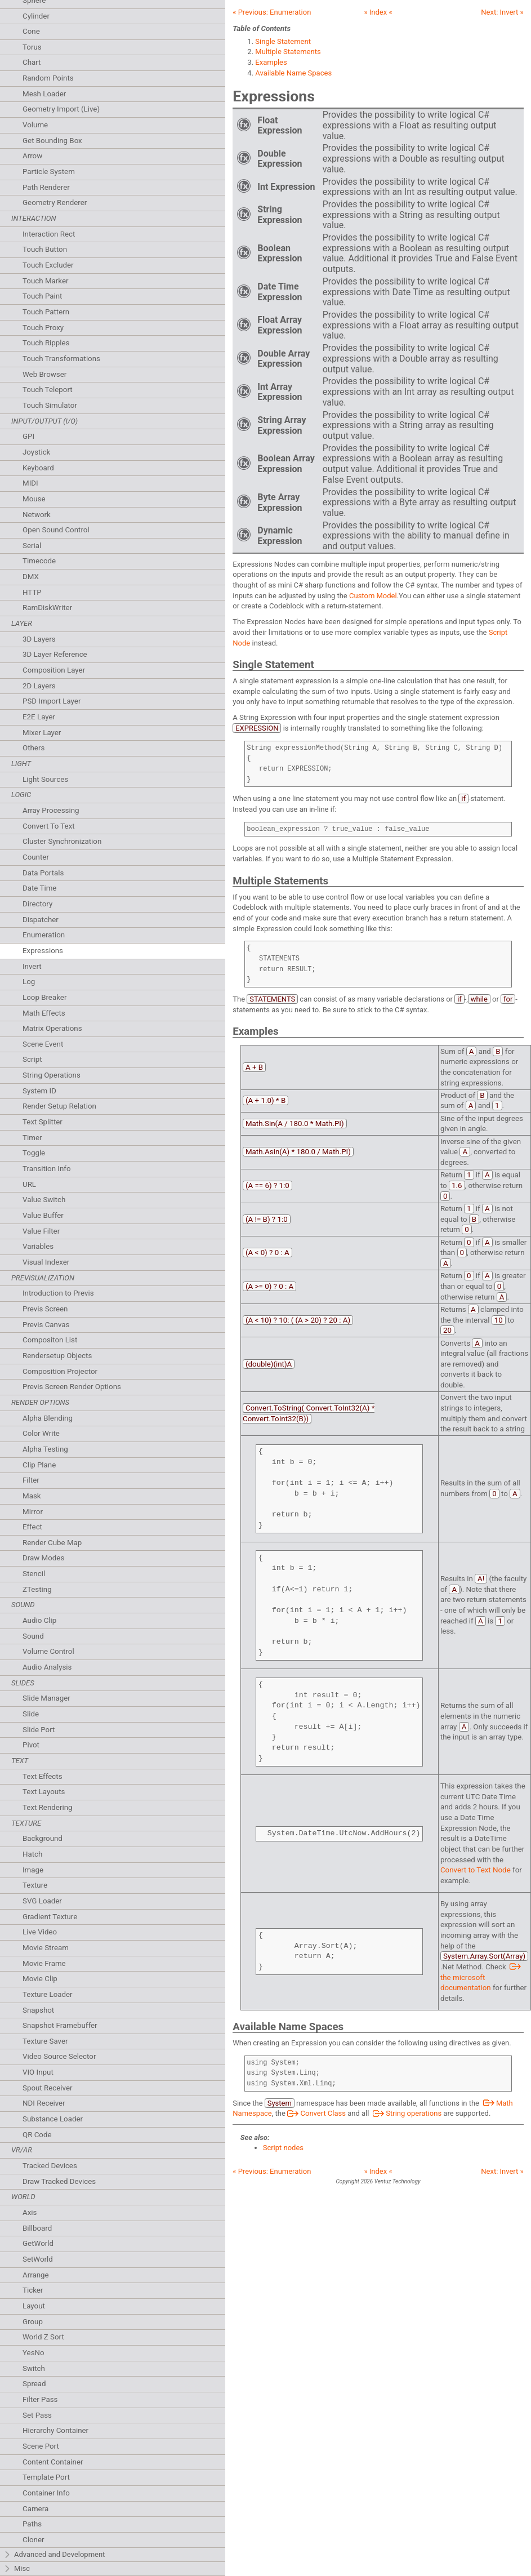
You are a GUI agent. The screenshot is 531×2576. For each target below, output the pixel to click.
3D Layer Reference (55, 654)
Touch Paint (42, 296)
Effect (32, 1527)
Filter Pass (40, 2399)
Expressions (43, 950)
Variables (38, 1246)
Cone (31, 31)
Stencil (34, 1573)
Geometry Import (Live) (61, 109)
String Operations (52, 1075)
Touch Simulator (50, 405)
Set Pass (37, 2415)
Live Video (40, 1932)
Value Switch (44, 1199)
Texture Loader (48, 1994)
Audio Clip (39, 1620)
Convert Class (315, 2113)
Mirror (33, 1511)
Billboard (37, 2228)
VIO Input (38, 2072)
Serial (32, 545)
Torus (32, 47)
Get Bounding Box (52, 140)
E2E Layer (39, 717)
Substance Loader (53, 2119)
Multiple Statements (287, 51)
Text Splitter (43, 1122)
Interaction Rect (49, 234)
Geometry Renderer (55, 202)
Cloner (33, 2539)
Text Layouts (44, 1791)
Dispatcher (41, 919)
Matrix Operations (52, 1028)
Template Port (46, 2477)
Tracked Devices (50, 2165)
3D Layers (39, 639)
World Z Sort (43, 2337)
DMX (31, 576)
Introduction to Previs (58, 1293)
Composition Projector (60, 1371)
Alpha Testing (45, 1449)
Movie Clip (40, 1978)
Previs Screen (45, 1309)
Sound (33, 1636)
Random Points (48, 78)
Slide (31, 1714)
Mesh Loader (44, 94)
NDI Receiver (44, 2103)
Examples (271, 62)
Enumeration (44, 935)
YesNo (33, 2352)
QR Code (37, 2134)
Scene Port (41, 2446)
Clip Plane (39, 1465)
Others (33, 748)
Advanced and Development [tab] (54, 2555)
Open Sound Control (56, 530)
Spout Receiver (48, 2088)
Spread (34, 2383)
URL (29, 1184)
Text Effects (43, 1776)
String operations (406, 2113)
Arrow (32, 156)
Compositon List (50, 1340)
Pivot (31, 1745)
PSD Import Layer (52, 701)
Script (32, 1059)
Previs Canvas (46, 1324)
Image (33, 1870)
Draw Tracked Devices (59, 2181)
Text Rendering (47, 1807)
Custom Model (373, 595)
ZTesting (37, 1589)
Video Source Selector (59, 2056)
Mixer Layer (42, 732)
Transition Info (47, 1168)
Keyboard (38, 468)
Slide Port (39, 1729)
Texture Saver (45, 2041)
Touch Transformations (61, 358)
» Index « (378, 12)
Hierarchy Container (55, 2430)
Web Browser (44, 374)
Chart (32, 62)
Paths (32, 2524)
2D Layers (39, 686)
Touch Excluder (48, 265)
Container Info (46, 2493)
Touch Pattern (46, 312)
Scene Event (43, 1044)
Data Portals (43, 873)
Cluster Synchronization (62, 841)
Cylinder (36, 16)
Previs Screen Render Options (72, 1386)
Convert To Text (49, 826)
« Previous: (272, 12)
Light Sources (45, 779)
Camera (35, 2508)
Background (43, 1838)
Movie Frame (44, 1963)
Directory (37, 904)
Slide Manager (46, 1698)
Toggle (34, 1153)
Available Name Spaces (293, 73)
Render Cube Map (52, 1542)
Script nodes (283, 2147)
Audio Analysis (47, 1667)
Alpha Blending (48, 1418)
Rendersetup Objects (57, 1355)
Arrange (36, 2275)
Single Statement (283, 41)
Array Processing (51, 810)
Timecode (39, 561)
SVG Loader (42, 1901)
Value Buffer (43, 1215)
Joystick (36, 452)
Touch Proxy (43, 327)
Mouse (34, 499)
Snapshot (38, 2010)
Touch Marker (46, 281)
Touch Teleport (48, 389)
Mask (32, 1496)
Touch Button (45, 249)
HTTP (32, 592)
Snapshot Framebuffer (60, 2025)
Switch (34, 2368)
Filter (31, 1480)
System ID (39, 1091)
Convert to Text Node (475, 1870)
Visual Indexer (46, 1262)
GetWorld (38, 2243)
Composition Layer (54, 670)
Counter (36, 857)
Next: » (502, 12)
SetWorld (38, 2259)
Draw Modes (43, 1558)
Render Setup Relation (59, 1106)
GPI (28, 436)
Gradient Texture (50, 1916)
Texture (35, 1885)
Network (37, 514)
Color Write (41, 1433)
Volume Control (48, 1651)
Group (33, 2321)
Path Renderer (46, 187)
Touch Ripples (46, 343)
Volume (35, 125)
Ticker (33, 2290)
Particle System (49, 171)
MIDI (30, 483)
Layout (34, 2306)
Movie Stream (46, 1947)
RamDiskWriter (47, 607)
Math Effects (44, 1013)
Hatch (32, 1854)
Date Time (39, 888)
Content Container (53, 2462)
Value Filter (41, 1231)
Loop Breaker (44, 997)
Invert (32, 966)
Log (29, 981)
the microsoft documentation (481, 1977)
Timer (32, 1137)
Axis (30, 2212)
